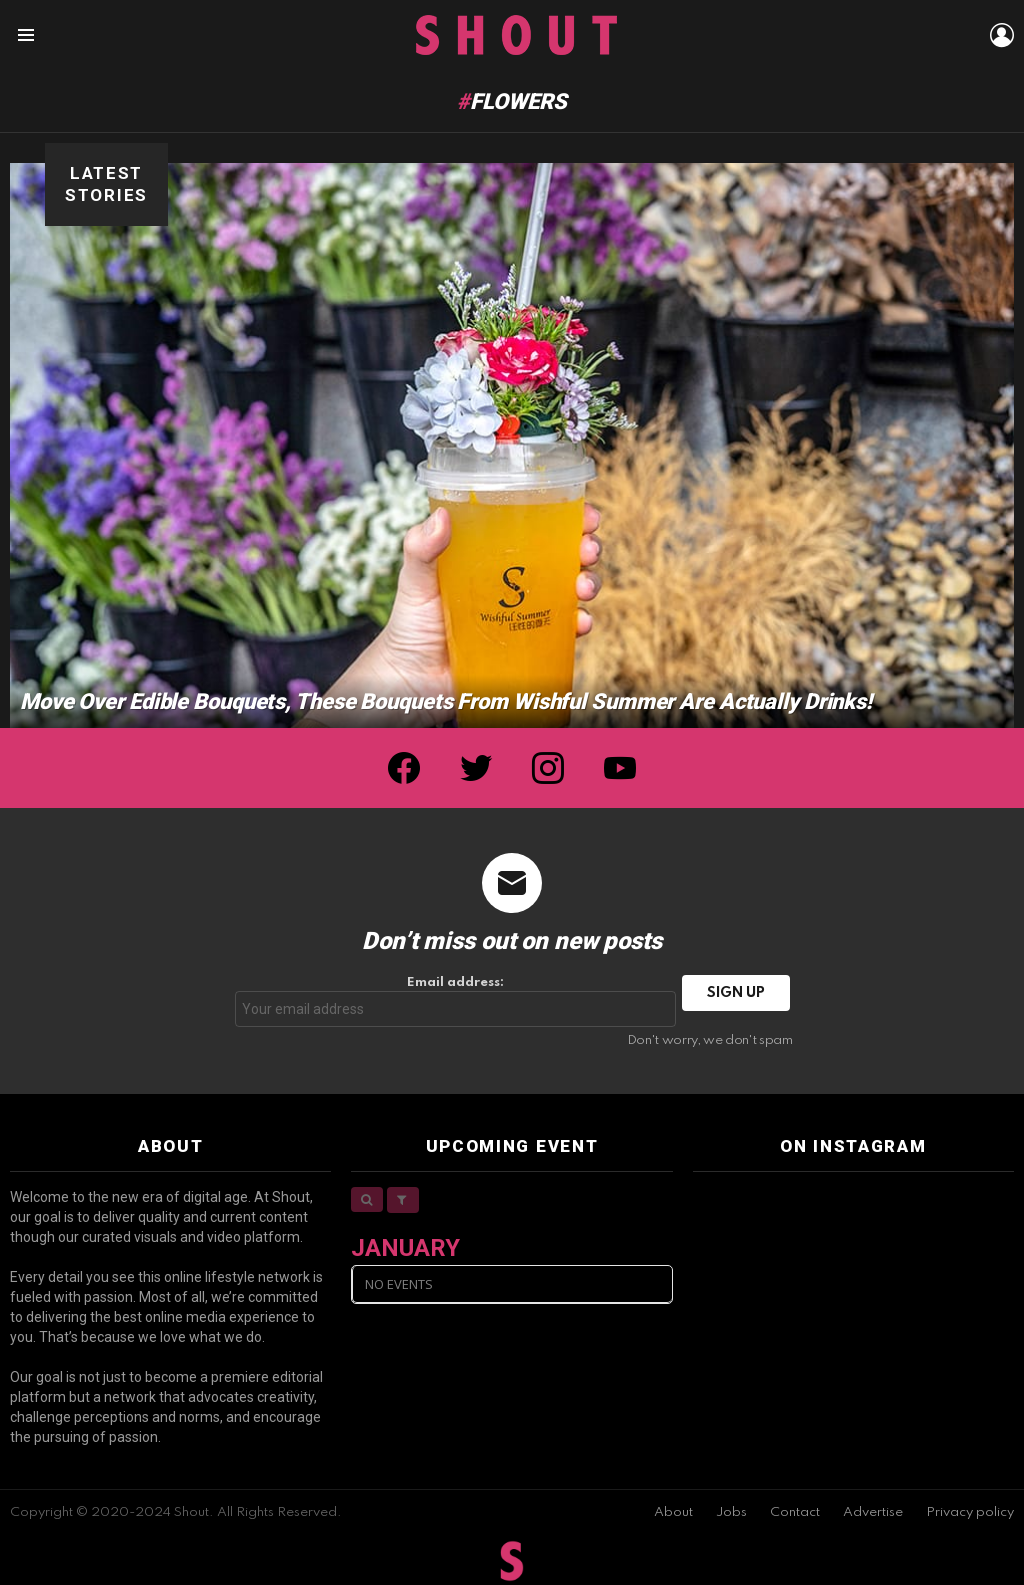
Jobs (731, 1512)
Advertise (873, 1512)
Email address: (456, 1001)
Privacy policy (970, 1512)
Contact (795, 1512)
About (673, 1512)
